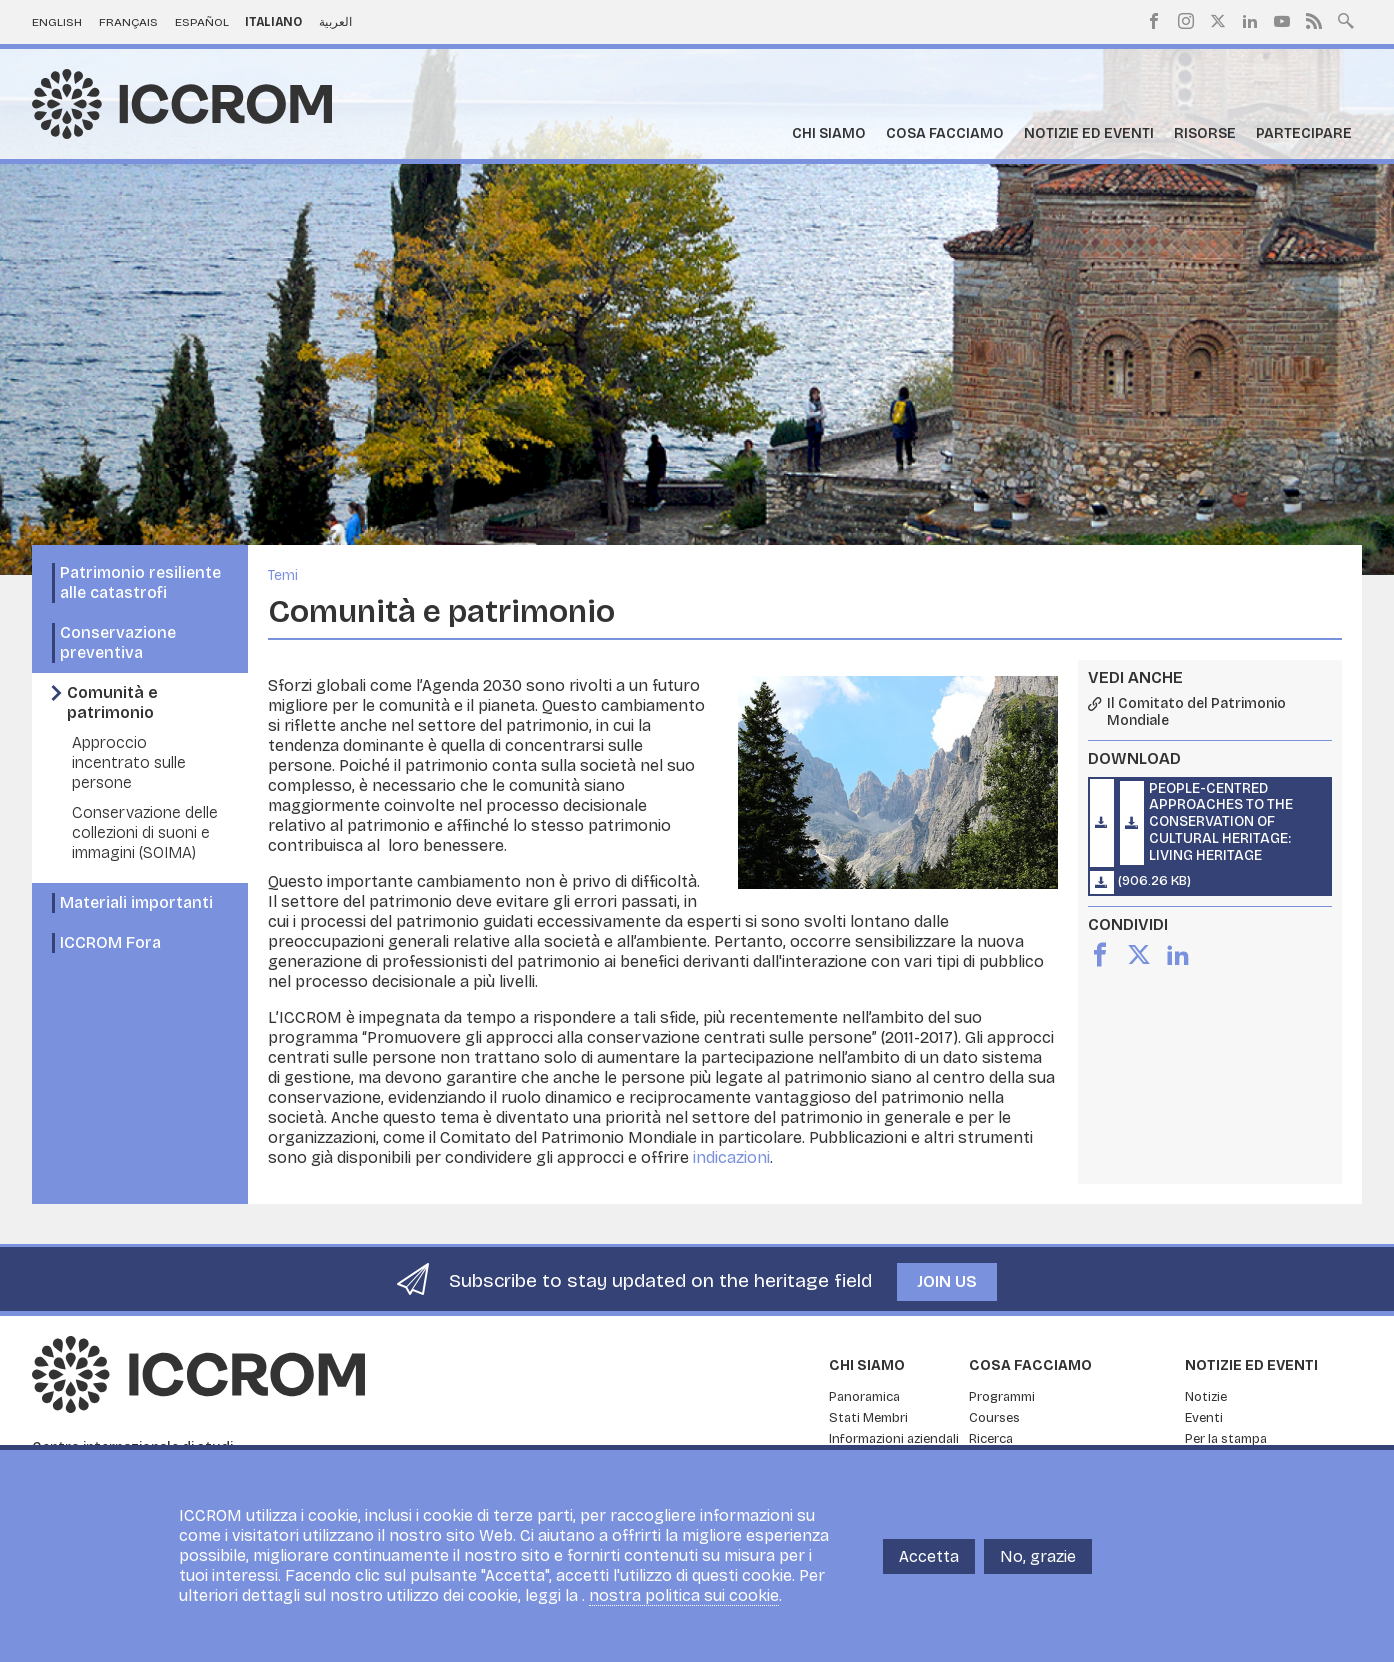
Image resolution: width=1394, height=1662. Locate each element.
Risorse (1205, 133)
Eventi (1204, 1418)
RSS (1314, 21)
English (57, 22)
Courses (994, 1418)
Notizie (1206, 1397)
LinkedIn (1250, 21)
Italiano (273, 22)
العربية (335, 22)
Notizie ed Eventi (1089, 133)
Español (202, 22)
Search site (1346, 19)
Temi (283, 575)
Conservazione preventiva (118, 642)
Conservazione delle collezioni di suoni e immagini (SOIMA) (145, 832)
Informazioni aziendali (894, 1439)
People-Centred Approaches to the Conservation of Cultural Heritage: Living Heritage (1221, 822)
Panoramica (864, 1397)
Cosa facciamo (945, 133)
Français (128, 22)
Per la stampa (1226, 1439)
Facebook (1154, 21)
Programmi (1002, 1397)
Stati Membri (868, 1418)
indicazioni (731, 1157)
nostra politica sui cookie (684, 1606)
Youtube (1282, 21)
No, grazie (1038, 1567)
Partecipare (1304, 133)
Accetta (929, 1567)
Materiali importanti (136, 902)
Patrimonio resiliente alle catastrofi (140, 582)
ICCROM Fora (110, 942)
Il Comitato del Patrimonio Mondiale (1196, 712)
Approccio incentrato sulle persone (129, 762)
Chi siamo (829, 133)
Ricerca (991, 1439)
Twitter (1218, 21)
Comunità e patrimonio (112, 702)
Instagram (1186, 21)
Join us (947, 1281)
